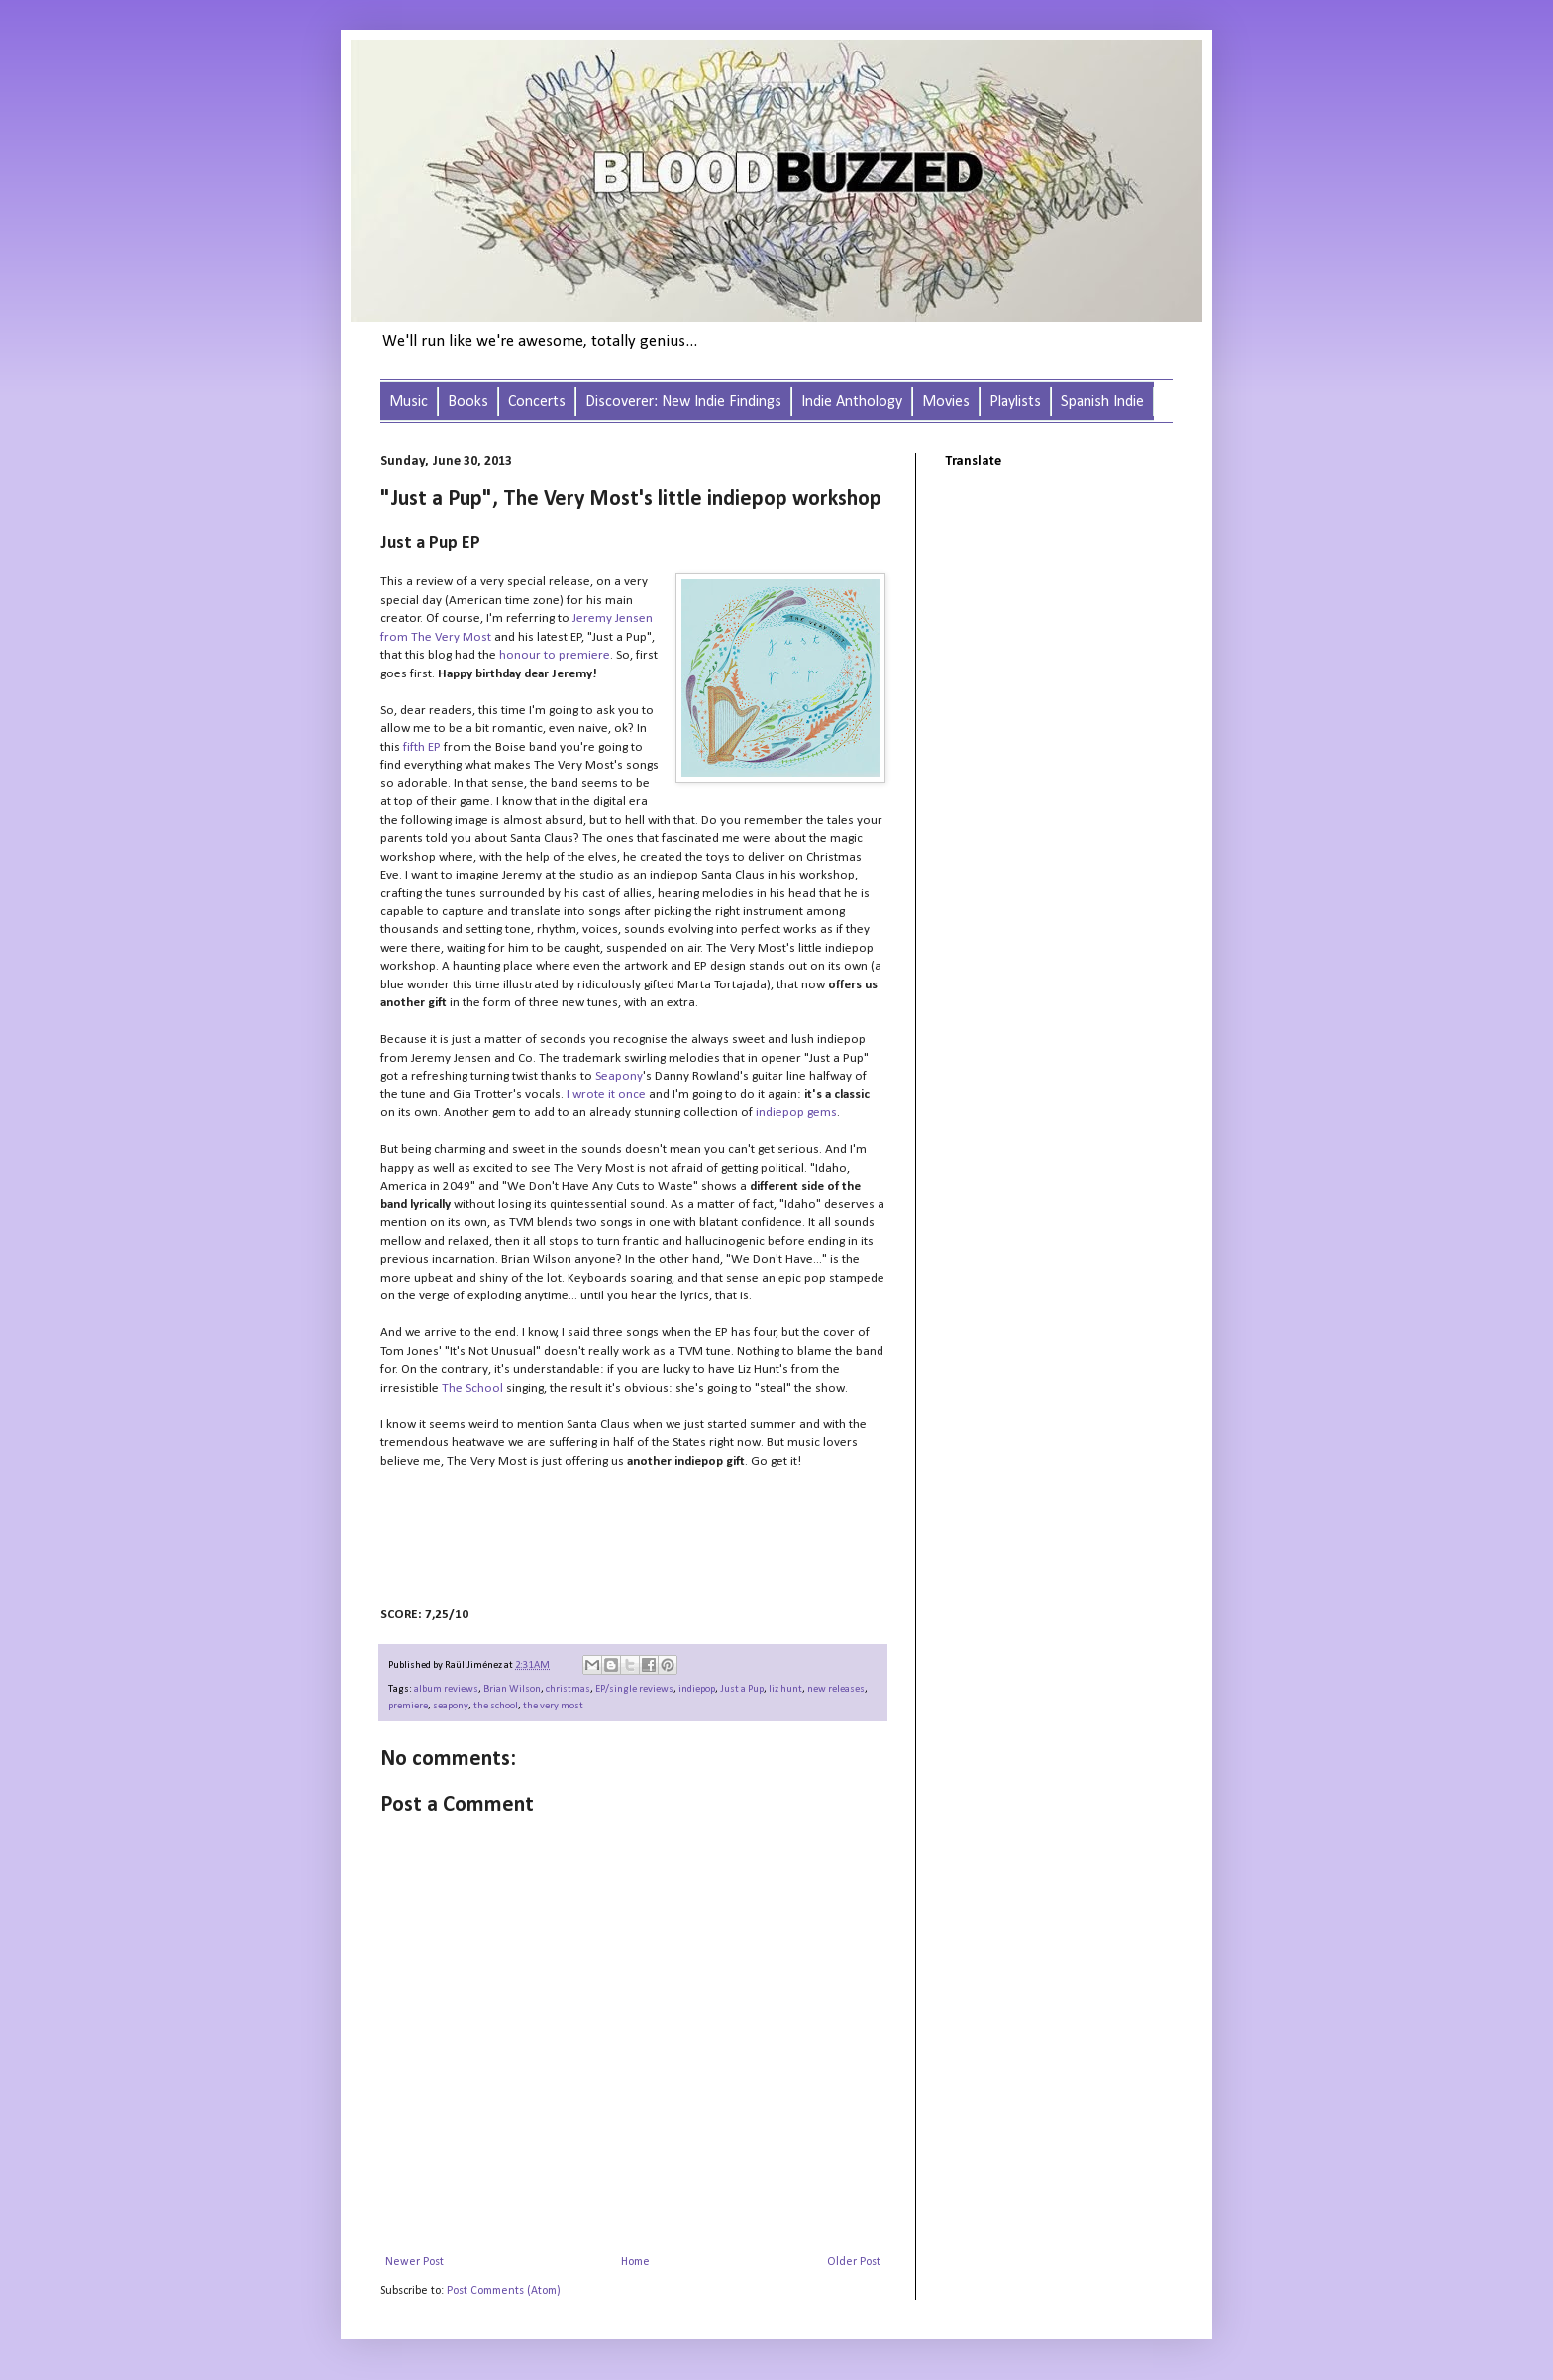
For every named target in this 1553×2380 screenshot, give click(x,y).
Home (635, 2262)
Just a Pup (742, 1689)
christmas (568, 1689)
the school (495, 1706)
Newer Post (414, 2262)
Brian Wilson (512, 1689)
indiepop (696, 1689)
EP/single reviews (634, 1689)
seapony (450, 1706)
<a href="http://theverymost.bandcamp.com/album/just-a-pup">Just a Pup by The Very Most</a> (578, 1538)
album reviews (446, 1689)
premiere (408, 1706)
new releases (836, 1689)
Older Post (853, 2262)
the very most (553, 1706)
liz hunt (785, 1689)
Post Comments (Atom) (504, 2291)
